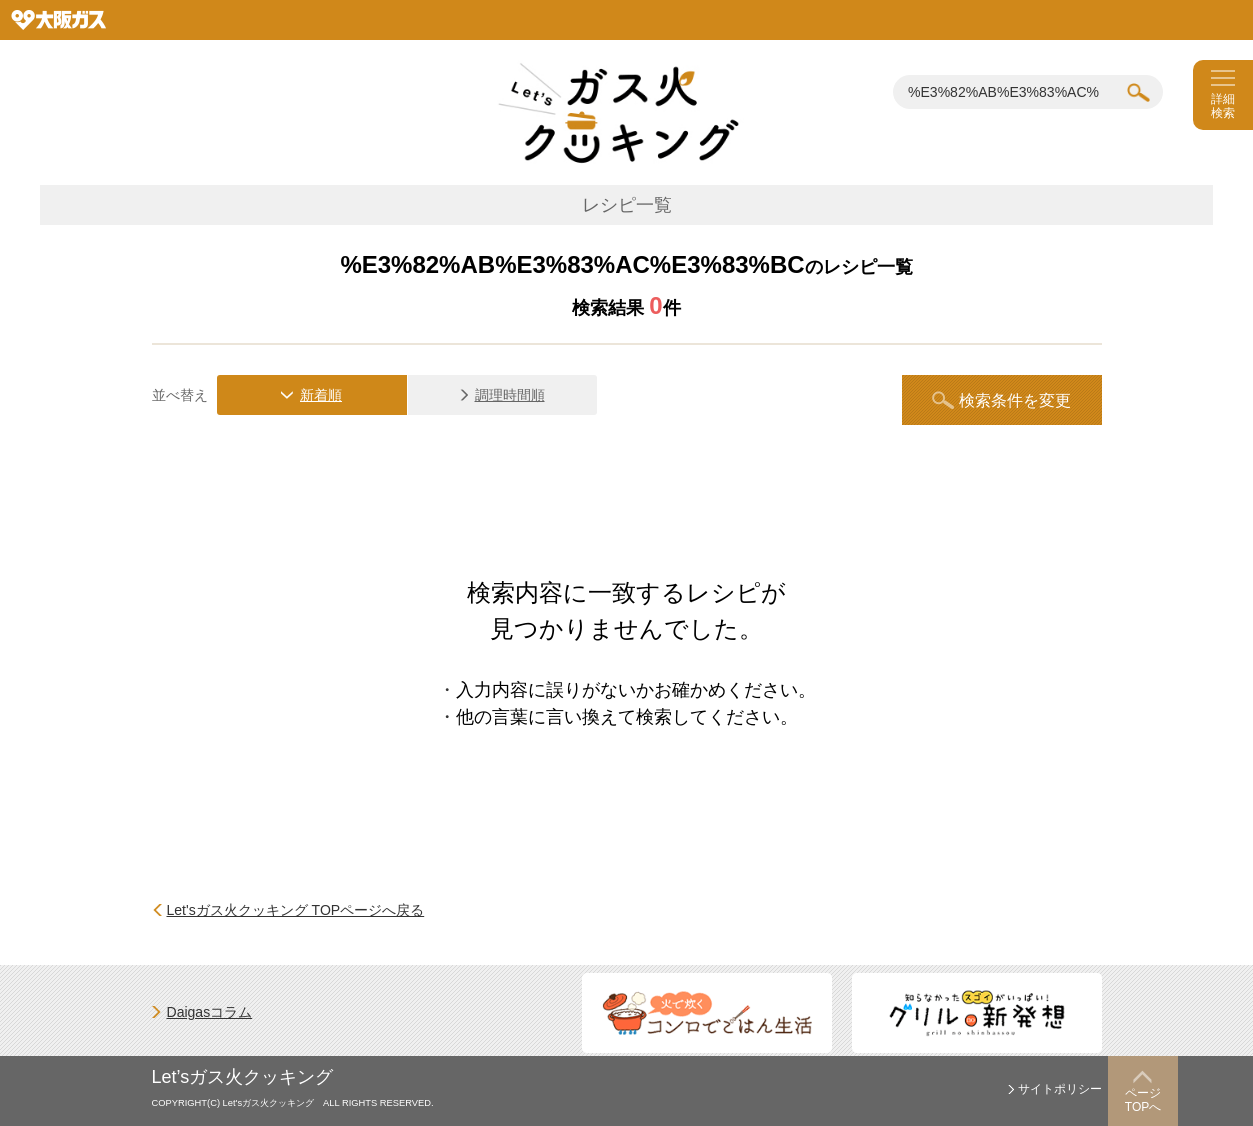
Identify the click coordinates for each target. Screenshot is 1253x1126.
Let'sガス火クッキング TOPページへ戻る (296, 910)
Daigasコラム (210, 1012)
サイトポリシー (1060, 1089)
